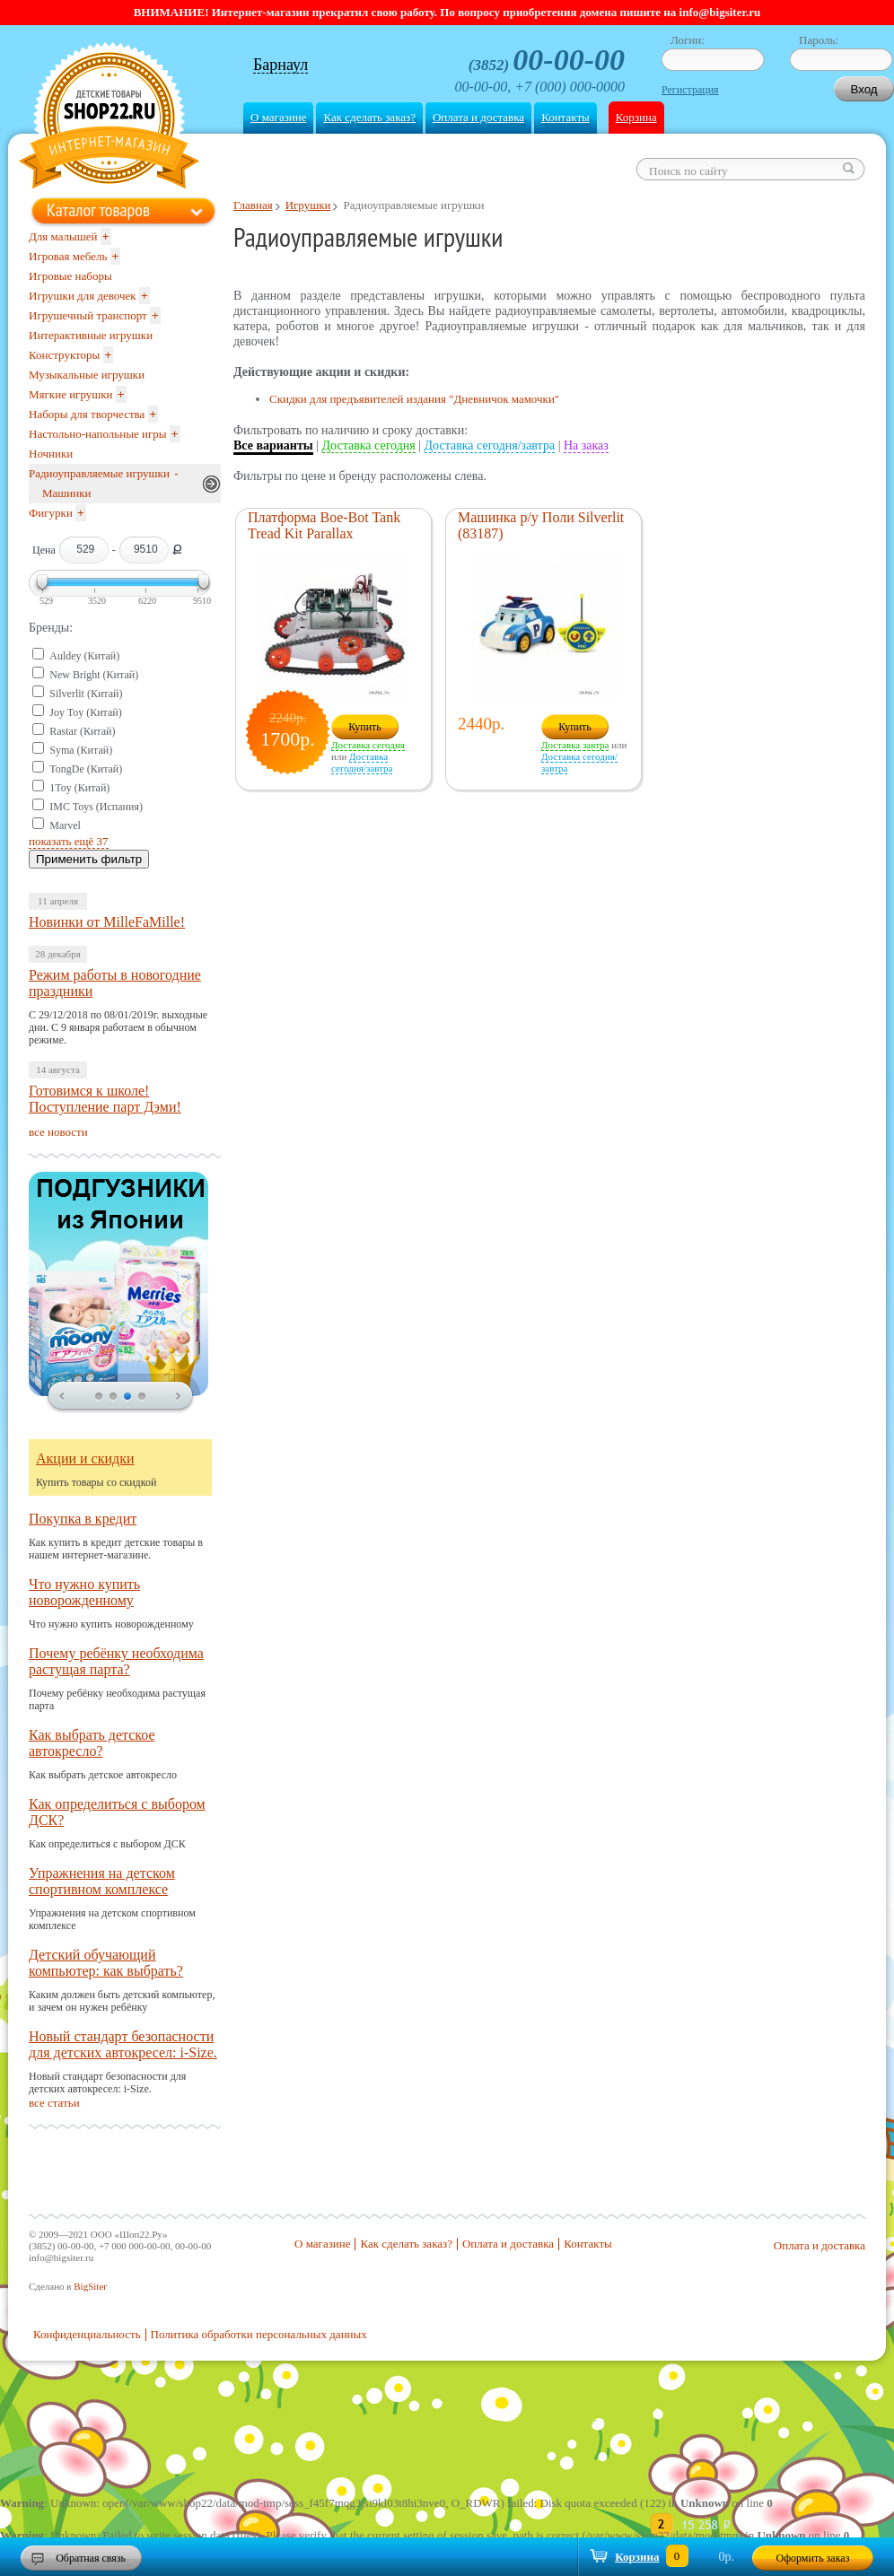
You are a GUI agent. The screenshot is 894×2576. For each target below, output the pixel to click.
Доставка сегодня (369, 445)
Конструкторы (64, 355)
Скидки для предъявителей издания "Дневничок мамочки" (414, 399)
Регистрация (690, 89)
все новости (58, 1132)
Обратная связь (91, 2558)
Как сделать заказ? (369, 117)
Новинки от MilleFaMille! (107, 922)
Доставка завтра (575, 744)
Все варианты (273, 445)
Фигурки (51, 513)
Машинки (67, 493)
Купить (364, 726)
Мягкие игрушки (71, 394)
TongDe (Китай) (85, 769)
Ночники (51, 453)
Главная (253, 205)
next (178, 1397)
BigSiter (90, 2286)
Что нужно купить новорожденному (84, 1592)
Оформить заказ (813, 2558)
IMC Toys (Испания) (96, 806)
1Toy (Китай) (79, 788)
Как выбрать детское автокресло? (92, 1743)
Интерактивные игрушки (91, 335)
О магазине (278, 117)
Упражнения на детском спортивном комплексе (102, 1881)
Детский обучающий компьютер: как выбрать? (106, 1962)
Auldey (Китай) (84, 656)
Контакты (565, 117)
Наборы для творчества (87, 414)
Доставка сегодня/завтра (490, 445)
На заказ (586, 445)
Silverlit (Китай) (85, 693)
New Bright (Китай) (93, 674)
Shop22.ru (109, 118)
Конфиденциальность (87, 2334)
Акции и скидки (85, 1458)
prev (62, 1397)
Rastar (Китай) (82, 731)
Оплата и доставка (478, 117)
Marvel (65, 825)
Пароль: (818, 40)
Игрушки (308, 205)
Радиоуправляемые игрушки (99, 473)
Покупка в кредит (82, 1518)
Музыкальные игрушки (87, 374)
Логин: (687, 40)
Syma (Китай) (80, 750)
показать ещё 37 (69, 841)
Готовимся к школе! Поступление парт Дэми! (105, 1098)
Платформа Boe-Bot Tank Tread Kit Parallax (324, 525)
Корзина (636, 117)
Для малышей (63, 236)
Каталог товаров (98, 210)
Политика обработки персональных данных (259, 2334)
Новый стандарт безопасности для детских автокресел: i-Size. (123, 2044)
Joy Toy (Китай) (85, 712)
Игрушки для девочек (82, 295)
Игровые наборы (70, 276)
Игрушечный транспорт (88, 315)
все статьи (54, 2102)
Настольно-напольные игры (97, 434)
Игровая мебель (68, 256)
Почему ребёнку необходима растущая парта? (116, 1661)
